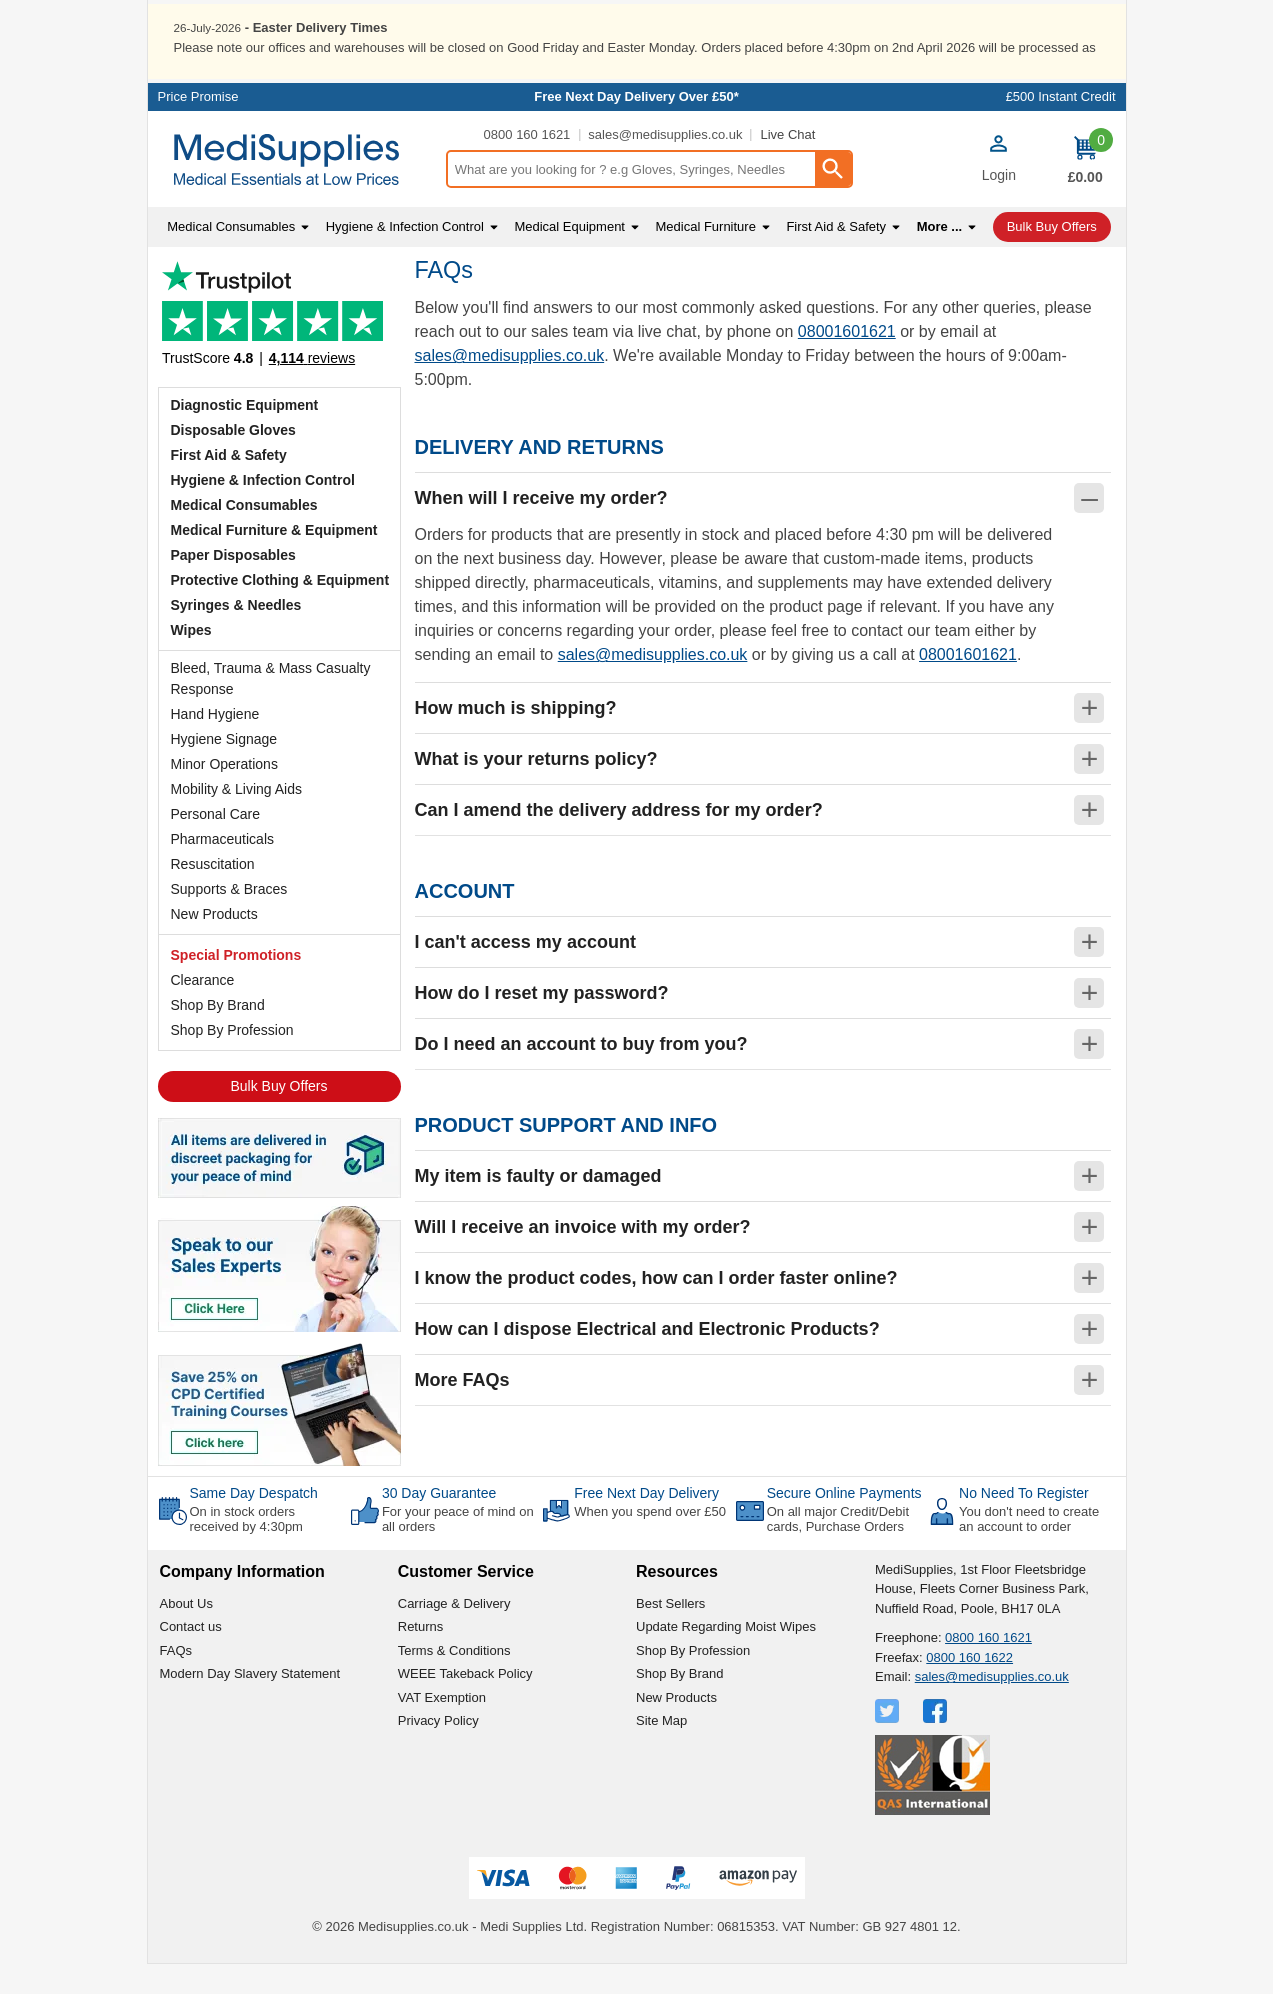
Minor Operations (224, 793)
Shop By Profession (232, 1059)
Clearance (203, 1009)
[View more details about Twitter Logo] (889, 1740)
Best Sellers (670, 1632)
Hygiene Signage (224, 768)
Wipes (191, 659)
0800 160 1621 (527, 164)
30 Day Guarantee (439, 1522)
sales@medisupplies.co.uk (665, 164)
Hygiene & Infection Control (263, 509)
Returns (421, 1656)
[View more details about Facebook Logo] (937, 1740)
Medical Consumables (244, 534)
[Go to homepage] (296, 189)
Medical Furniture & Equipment (274, 559)
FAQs (176, 1679)
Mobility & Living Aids (237, 818)
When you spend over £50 (650, 1540)
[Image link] (279, 1432)
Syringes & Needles (236, 634)
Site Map (661, 1750)
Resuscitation (213, 893)
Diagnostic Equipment (245, 434)
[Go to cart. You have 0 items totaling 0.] (1085, 189)
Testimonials (279, 348)
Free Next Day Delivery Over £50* (636, 126)
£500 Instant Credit (1061, 126)
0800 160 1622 (969, 1686)
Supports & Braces (229, 918)
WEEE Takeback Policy (465, 1703)
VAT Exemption (442, 1726)
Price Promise (198, 126)
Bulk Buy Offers (278, 1115)
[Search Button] (833, 199)
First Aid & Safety (229, 484)
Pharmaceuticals (223, 868)
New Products (214, 943)
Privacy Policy (438, 1750)
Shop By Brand (218, 1034)
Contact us (191, 1656)
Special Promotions (236, 984)
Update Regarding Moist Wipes (726, 1656)
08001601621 (847, 361)
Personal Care (216, 843)
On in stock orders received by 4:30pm (246, 1548)
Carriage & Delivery (454, 1632)
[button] (999, 191)
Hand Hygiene (215, 743)
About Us (186, 1632)
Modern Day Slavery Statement (250, 1703)
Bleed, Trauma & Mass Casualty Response (271, 707)
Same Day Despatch (254, 1522)
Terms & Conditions (454, 1679)
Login (999, 205)
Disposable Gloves (233, 459)
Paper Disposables (233, 584)
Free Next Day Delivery (646, 1522)
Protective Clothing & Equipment (280, 609)
